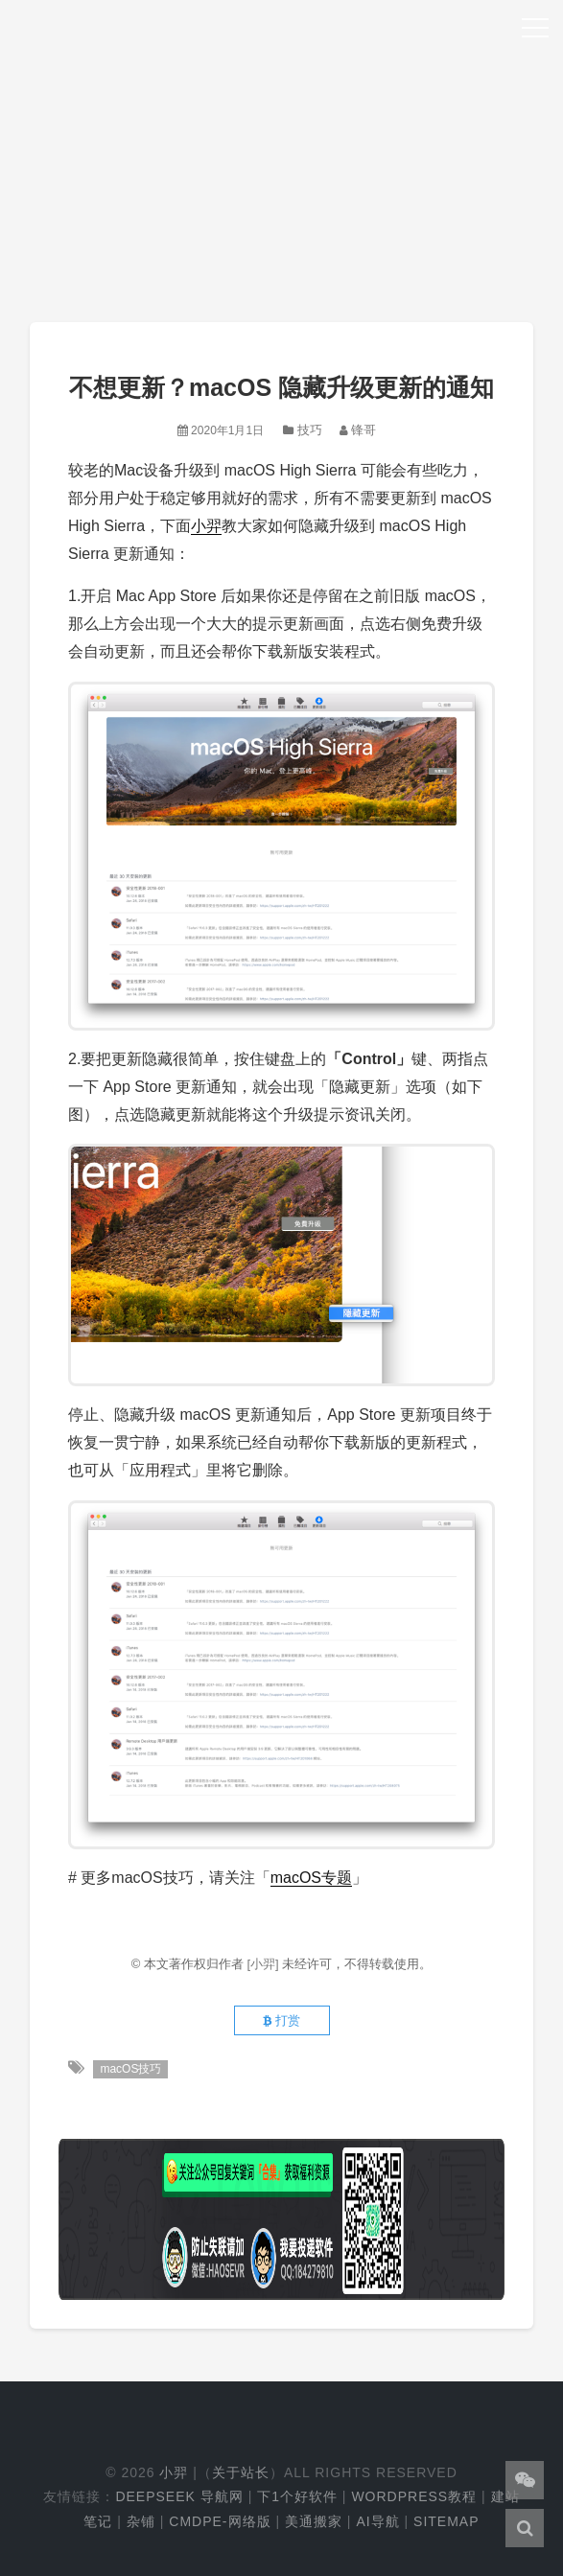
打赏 (281, 2020)
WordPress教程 (414, 2496)
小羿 (206, 526)
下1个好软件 (297, 2496)
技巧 (309, 430)
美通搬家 (313, 2521)
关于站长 (241, 2472)
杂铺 (141, 2521)
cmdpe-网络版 (219, 2521)
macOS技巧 (130, 2069)
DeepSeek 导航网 (179, 2496)
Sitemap (446, 2521)
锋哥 (363, 430)
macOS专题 (311, 1877)
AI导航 (377, 2521)
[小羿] (264, 1964)
